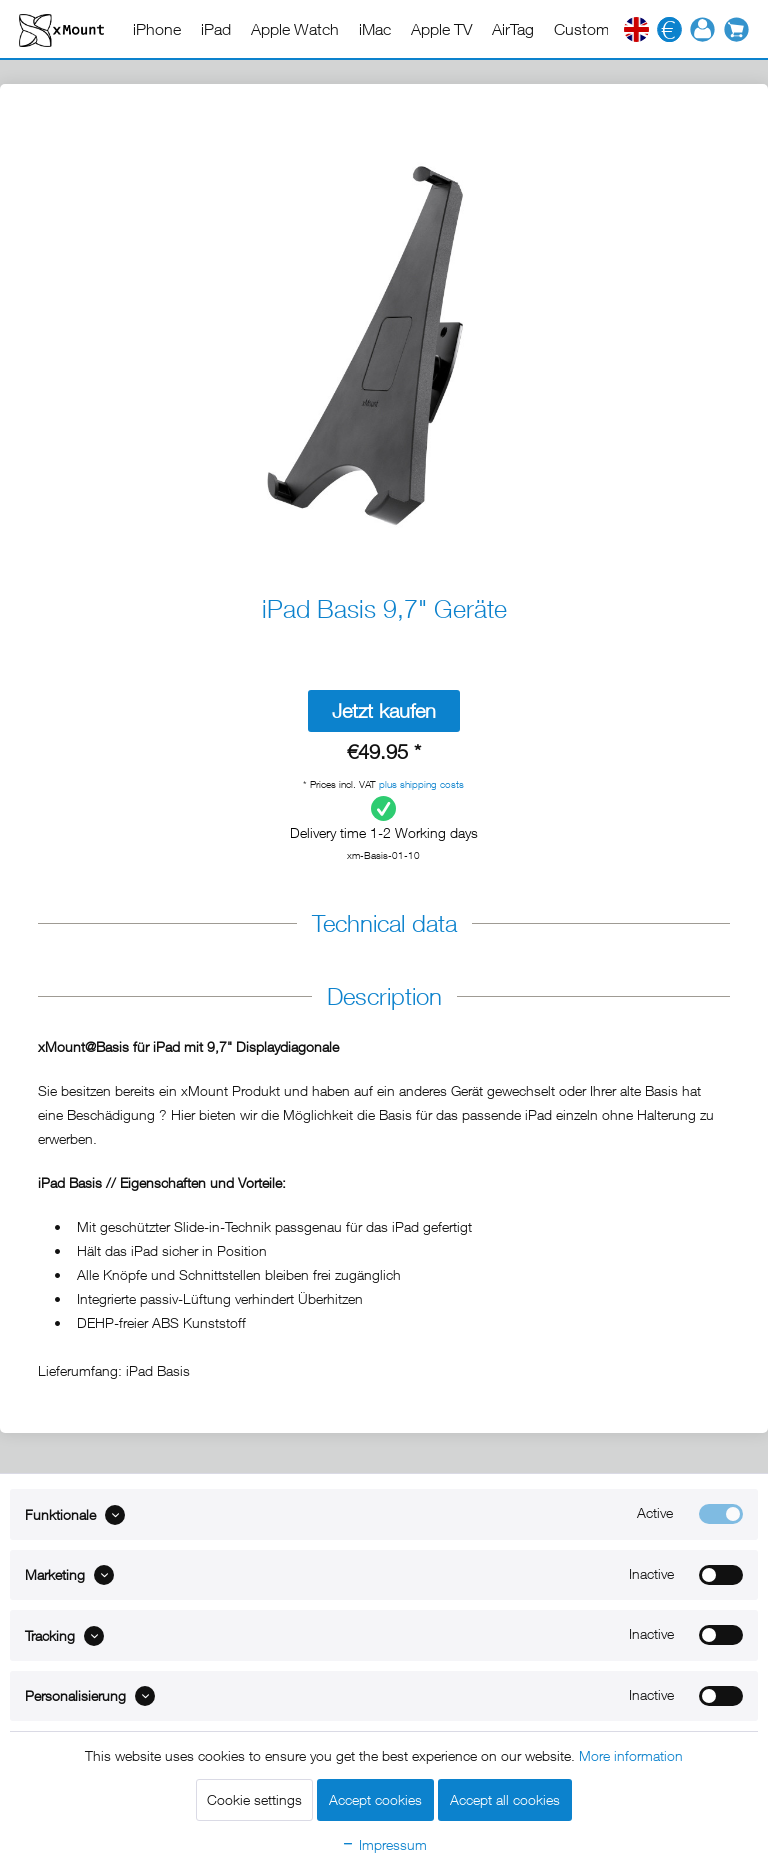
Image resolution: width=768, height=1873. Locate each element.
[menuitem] (157, 29)
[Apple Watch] (295, 29)
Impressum (384, 1844)
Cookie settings (254, 1799)
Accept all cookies (505, 1799)
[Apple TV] (441, 29)
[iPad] (216, 29)
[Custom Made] (602, 29)
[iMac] (375, 29)
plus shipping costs (421, 784)
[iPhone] (157, 29)
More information (631, 1755)
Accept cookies (375, 1799)
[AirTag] (513, 29)
